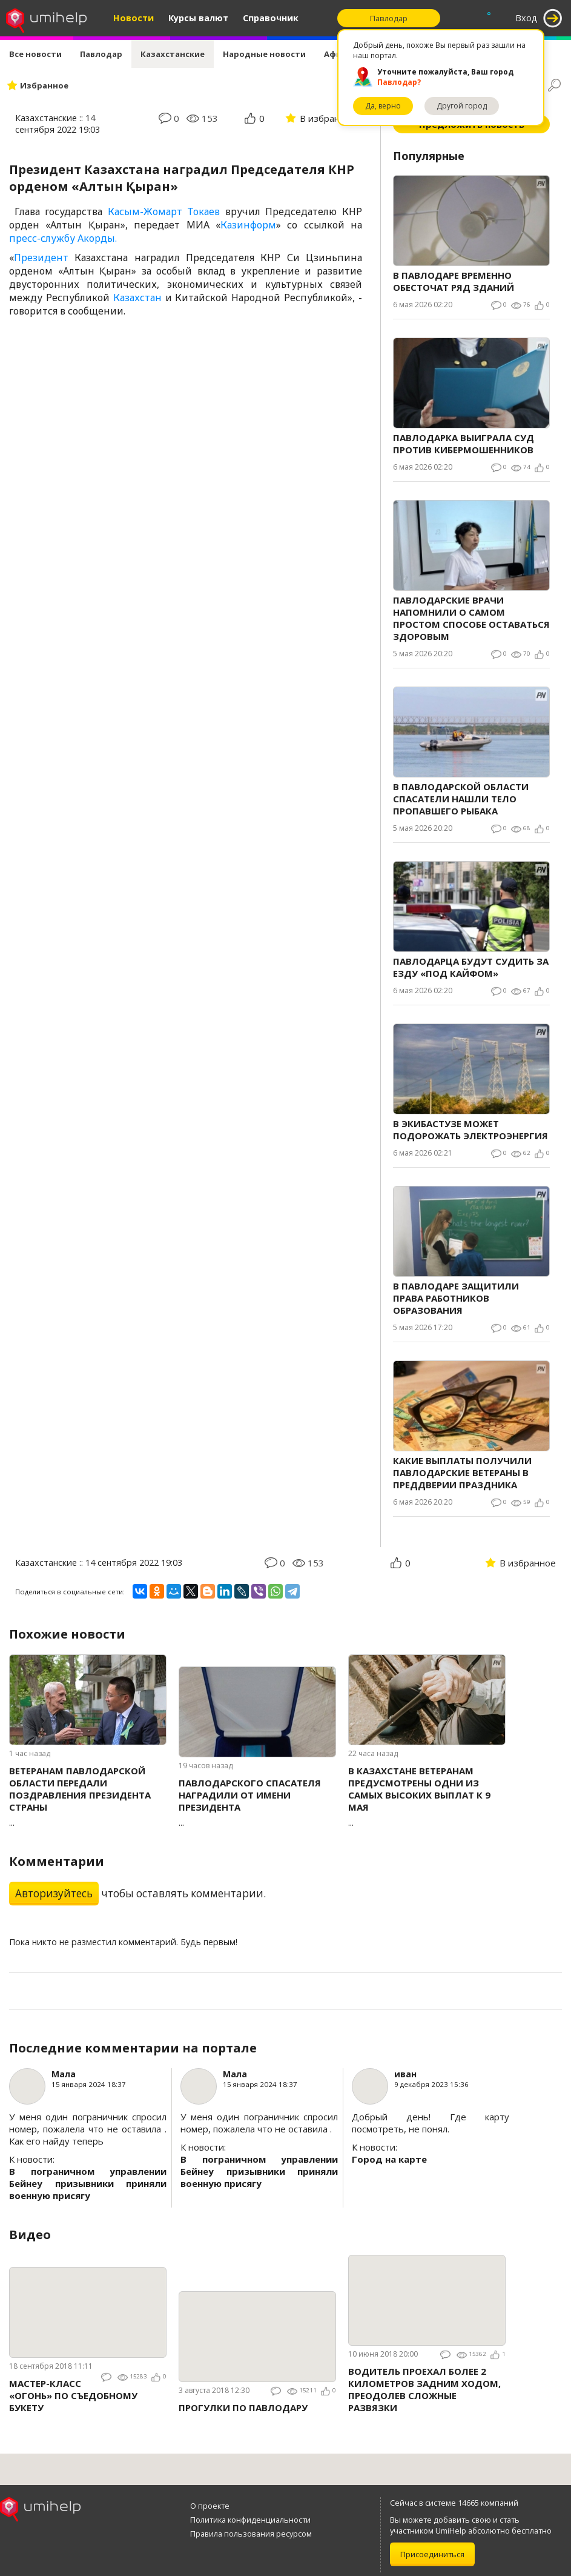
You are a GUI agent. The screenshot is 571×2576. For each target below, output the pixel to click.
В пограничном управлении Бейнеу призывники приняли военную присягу (88, 2183)
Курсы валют (198, 18)
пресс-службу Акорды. (63, 238)
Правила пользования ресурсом (251, 2533)
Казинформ (248, 224)
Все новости (35, 53)
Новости (133, 18)
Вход (526, 18)
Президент (41, 257)
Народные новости (264, 53)
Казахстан (137, 297)
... (88, 1796)
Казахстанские (172, 53)
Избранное (44, 85)
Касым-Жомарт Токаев (164, 211)
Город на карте (389, 2159)
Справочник (271, 18)
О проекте (209, 2505)
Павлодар (101, 53)
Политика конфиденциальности (250, 2519)
